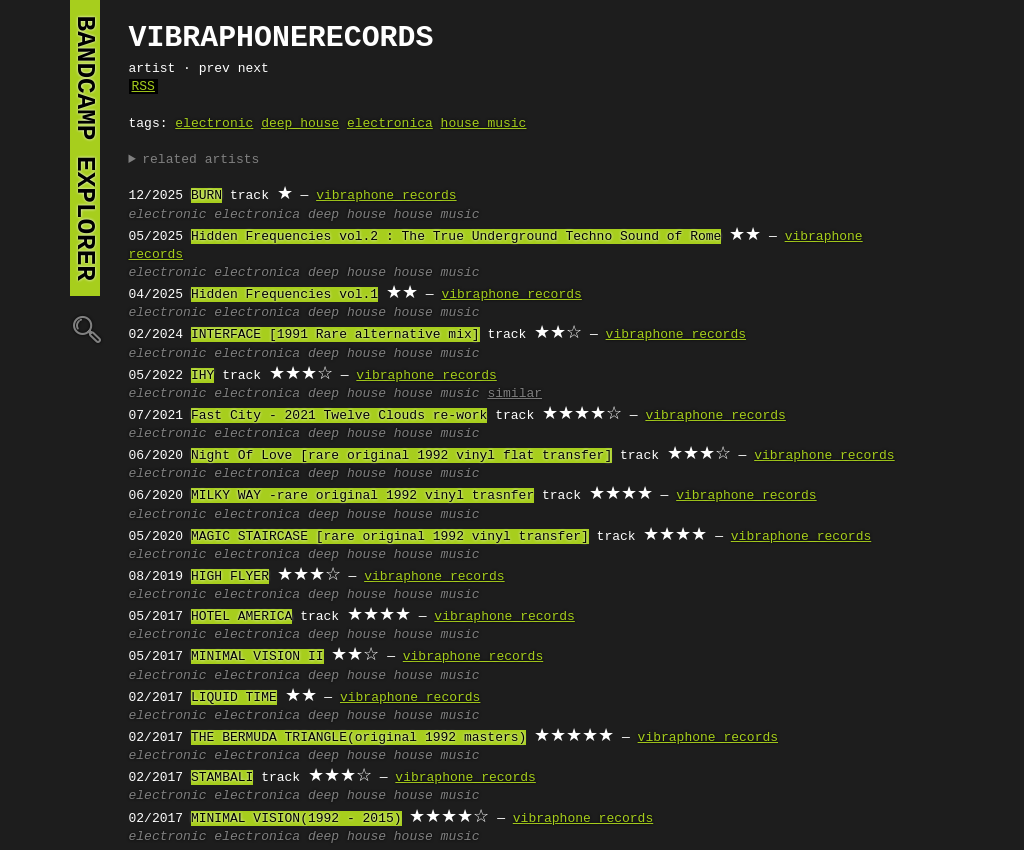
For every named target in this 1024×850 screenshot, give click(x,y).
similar (514, 394)
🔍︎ (85, 328)
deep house (300, 124)
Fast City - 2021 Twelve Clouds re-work (339, 416)
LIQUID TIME (234, 698)
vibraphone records (386, 196)
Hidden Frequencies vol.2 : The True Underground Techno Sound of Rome (456, 237)
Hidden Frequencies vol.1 (284, 295)
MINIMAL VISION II (257, 657)
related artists (200, 160)
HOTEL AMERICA (241, 617)
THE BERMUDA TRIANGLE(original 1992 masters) (358, 738)
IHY (202, 376)
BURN (206, 196)
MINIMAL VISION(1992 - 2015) (296, 819)
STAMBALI (222, 778)
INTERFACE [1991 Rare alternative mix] (335, 335)
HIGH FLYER (230, 577)
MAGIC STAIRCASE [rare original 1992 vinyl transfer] (390, 537)
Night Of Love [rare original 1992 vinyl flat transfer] (401, 456)
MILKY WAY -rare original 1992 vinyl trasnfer (362, 496)
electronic (214, 124)
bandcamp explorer (85, 148)
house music (484, 124)
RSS (143, 87)
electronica (390, 124)
